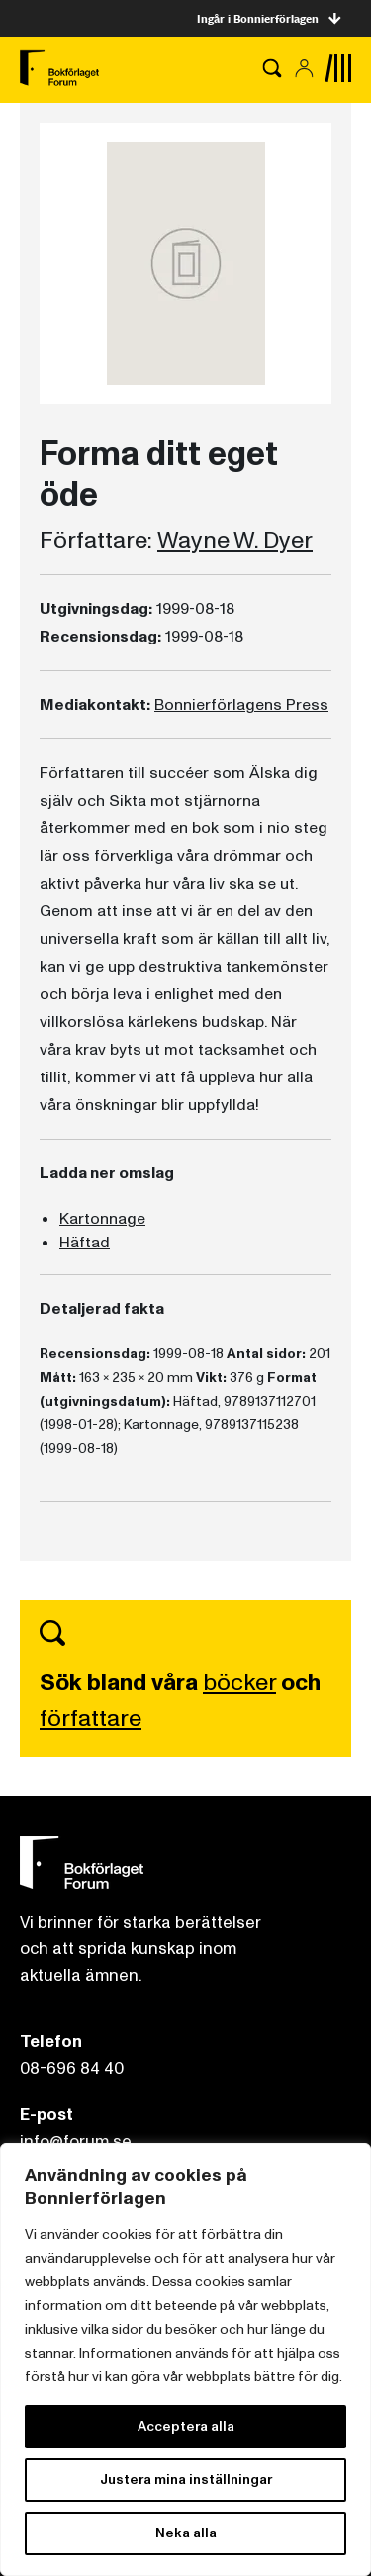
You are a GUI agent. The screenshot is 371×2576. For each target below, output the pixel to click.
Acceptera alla (186, 2426)
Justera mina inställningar (186, 2479)
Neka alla (186, 2533)
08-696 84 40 (72, 2068)
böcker (239, 1683)
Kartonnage (102, 1219)
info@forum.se (76, 2141)
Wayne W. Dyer (235, 541)
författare (90, 1718)
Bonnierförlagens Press (241, 705)
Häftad (84, 1242)
